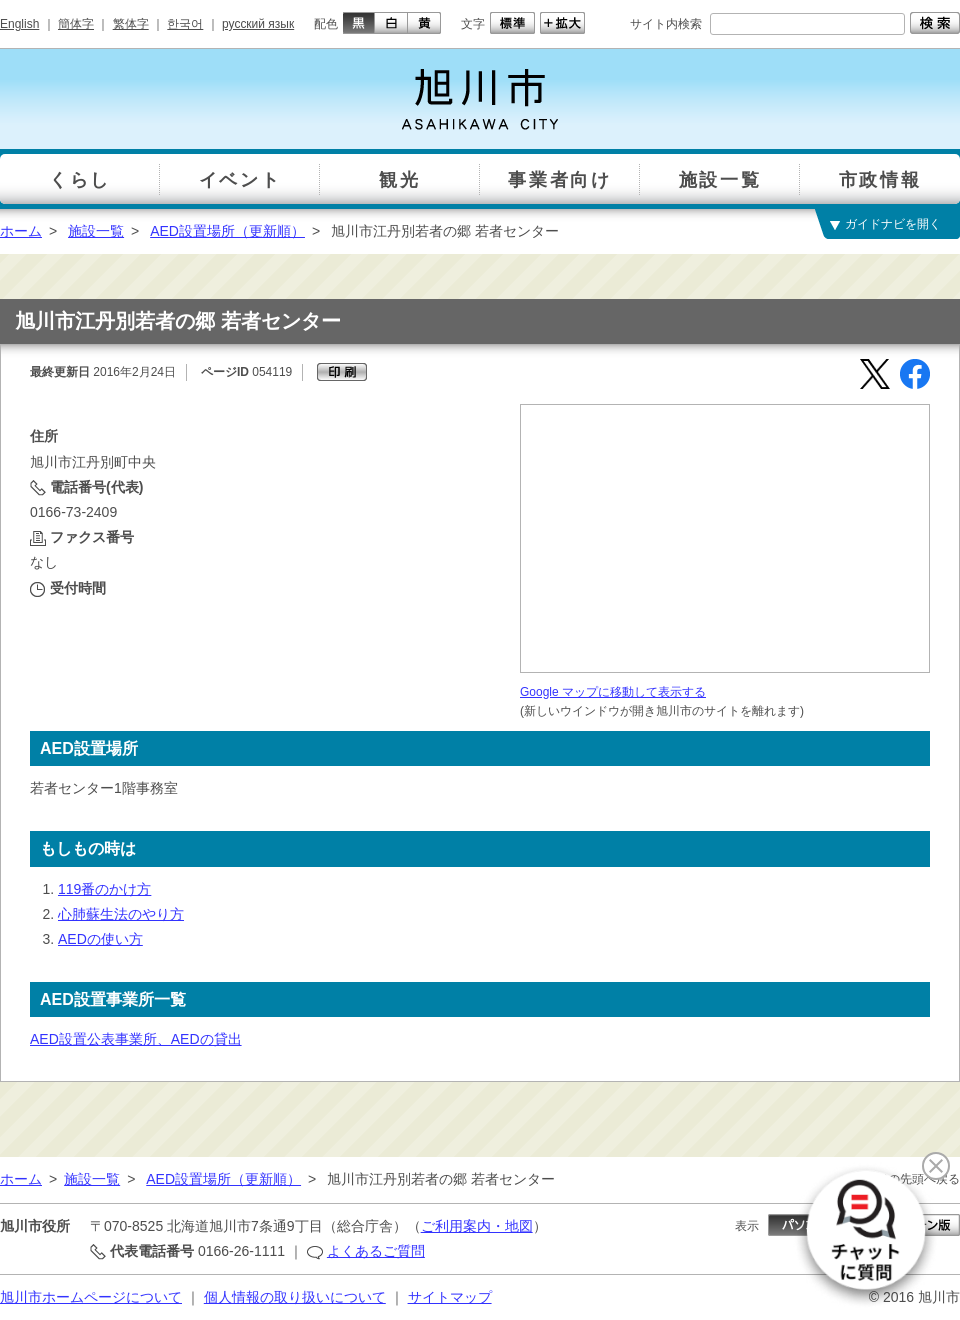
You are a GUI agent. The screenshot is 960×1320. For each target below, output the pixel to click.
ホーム (21, 231)
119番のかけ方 (104, 889)
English (19, 24)
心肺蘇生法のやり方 (121, 914)
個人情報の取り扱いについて (295, 1297)
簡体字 (76, 24)
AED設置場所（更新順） (227, 231)
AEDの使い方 (100, 939)
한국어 (185, 24)
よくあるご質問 (376, 1251)
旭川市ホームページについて (91, 1297)
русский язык (258, 24)
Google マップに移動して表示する (613, 692)
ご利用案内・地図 (477, 1226)
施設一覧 (96, 231)
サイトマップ (450, 1297)
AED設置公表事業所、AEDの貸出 (136, 1039)
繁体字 (131, 24)
